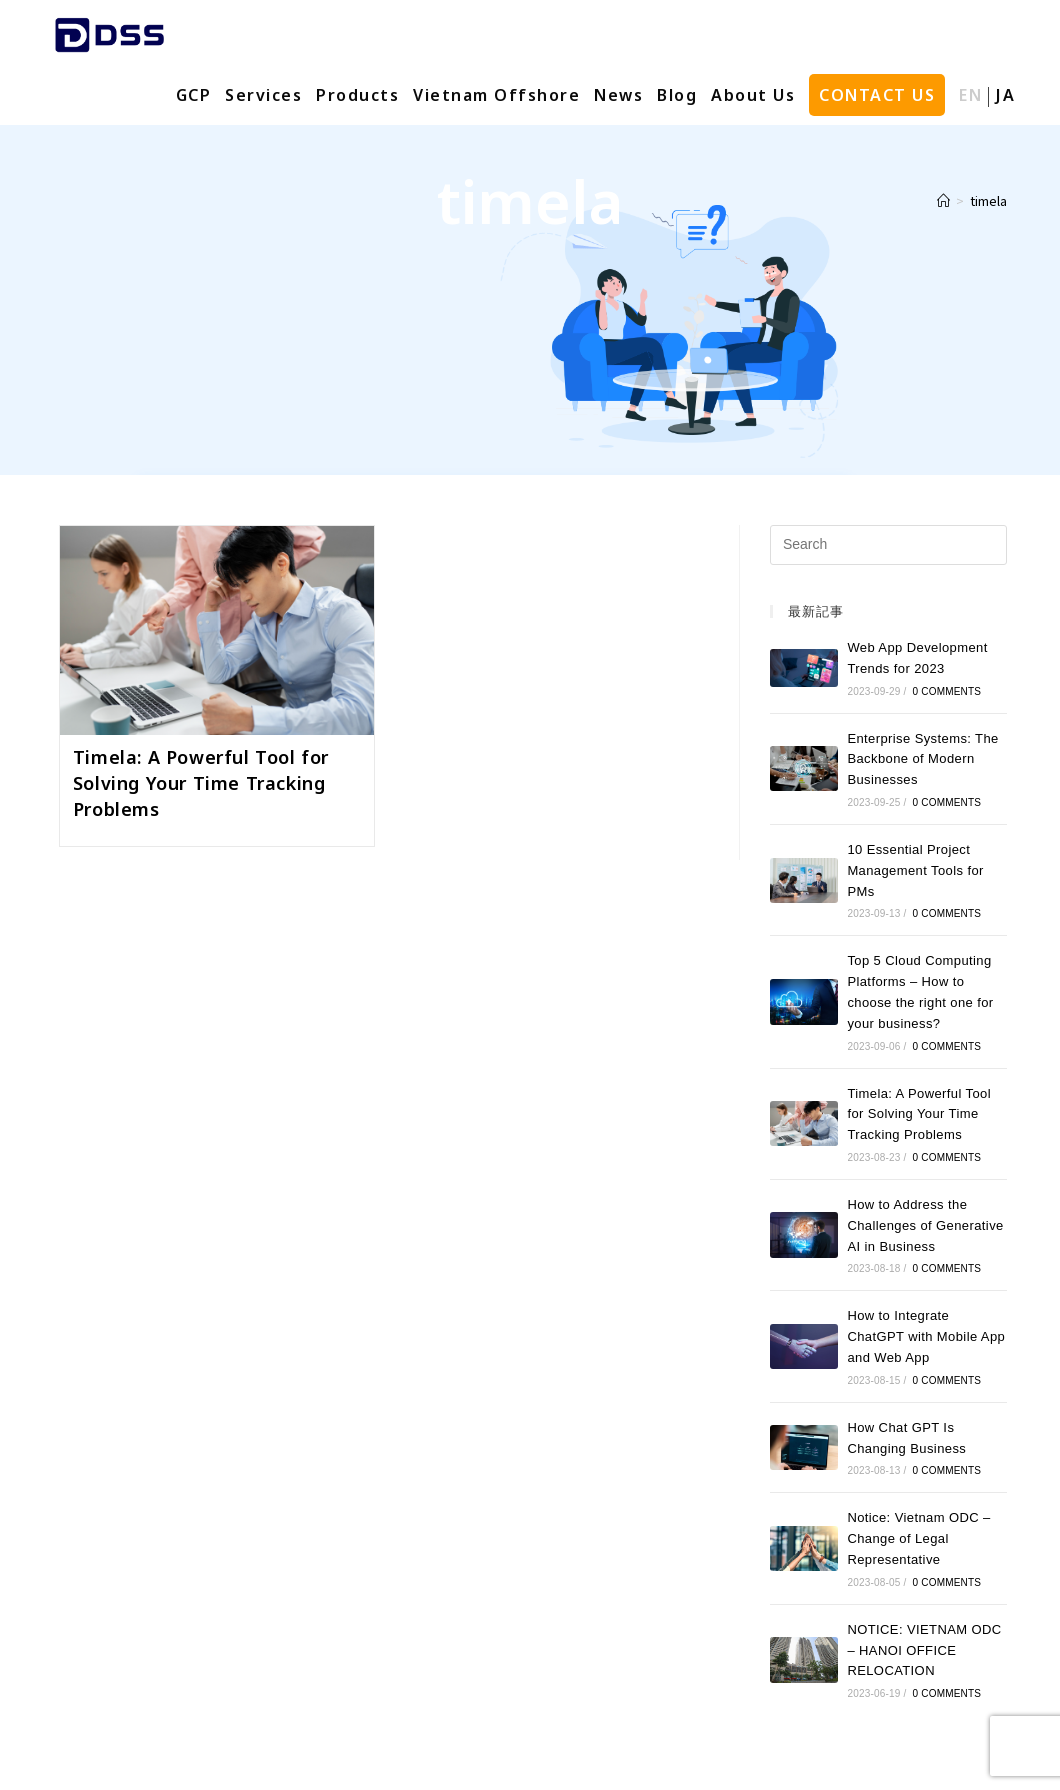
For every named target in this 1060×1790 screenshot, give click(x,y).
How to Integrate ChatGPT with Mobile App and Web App (926, 1336)
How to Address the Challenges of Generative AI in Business (925, 1225)
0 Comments (947, 691)
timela (988, 200)
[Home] (943, 200)
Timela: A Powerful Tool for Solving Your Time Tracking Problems (201, 783)
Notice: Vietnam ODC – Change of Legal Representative (918, 1538)
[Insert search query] (888, 545)
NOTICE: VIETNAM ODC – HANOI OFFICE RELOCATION (924, 1650)
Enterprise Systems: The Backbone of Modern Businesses (922, 759)
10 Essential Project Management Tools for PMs (915, 870)
